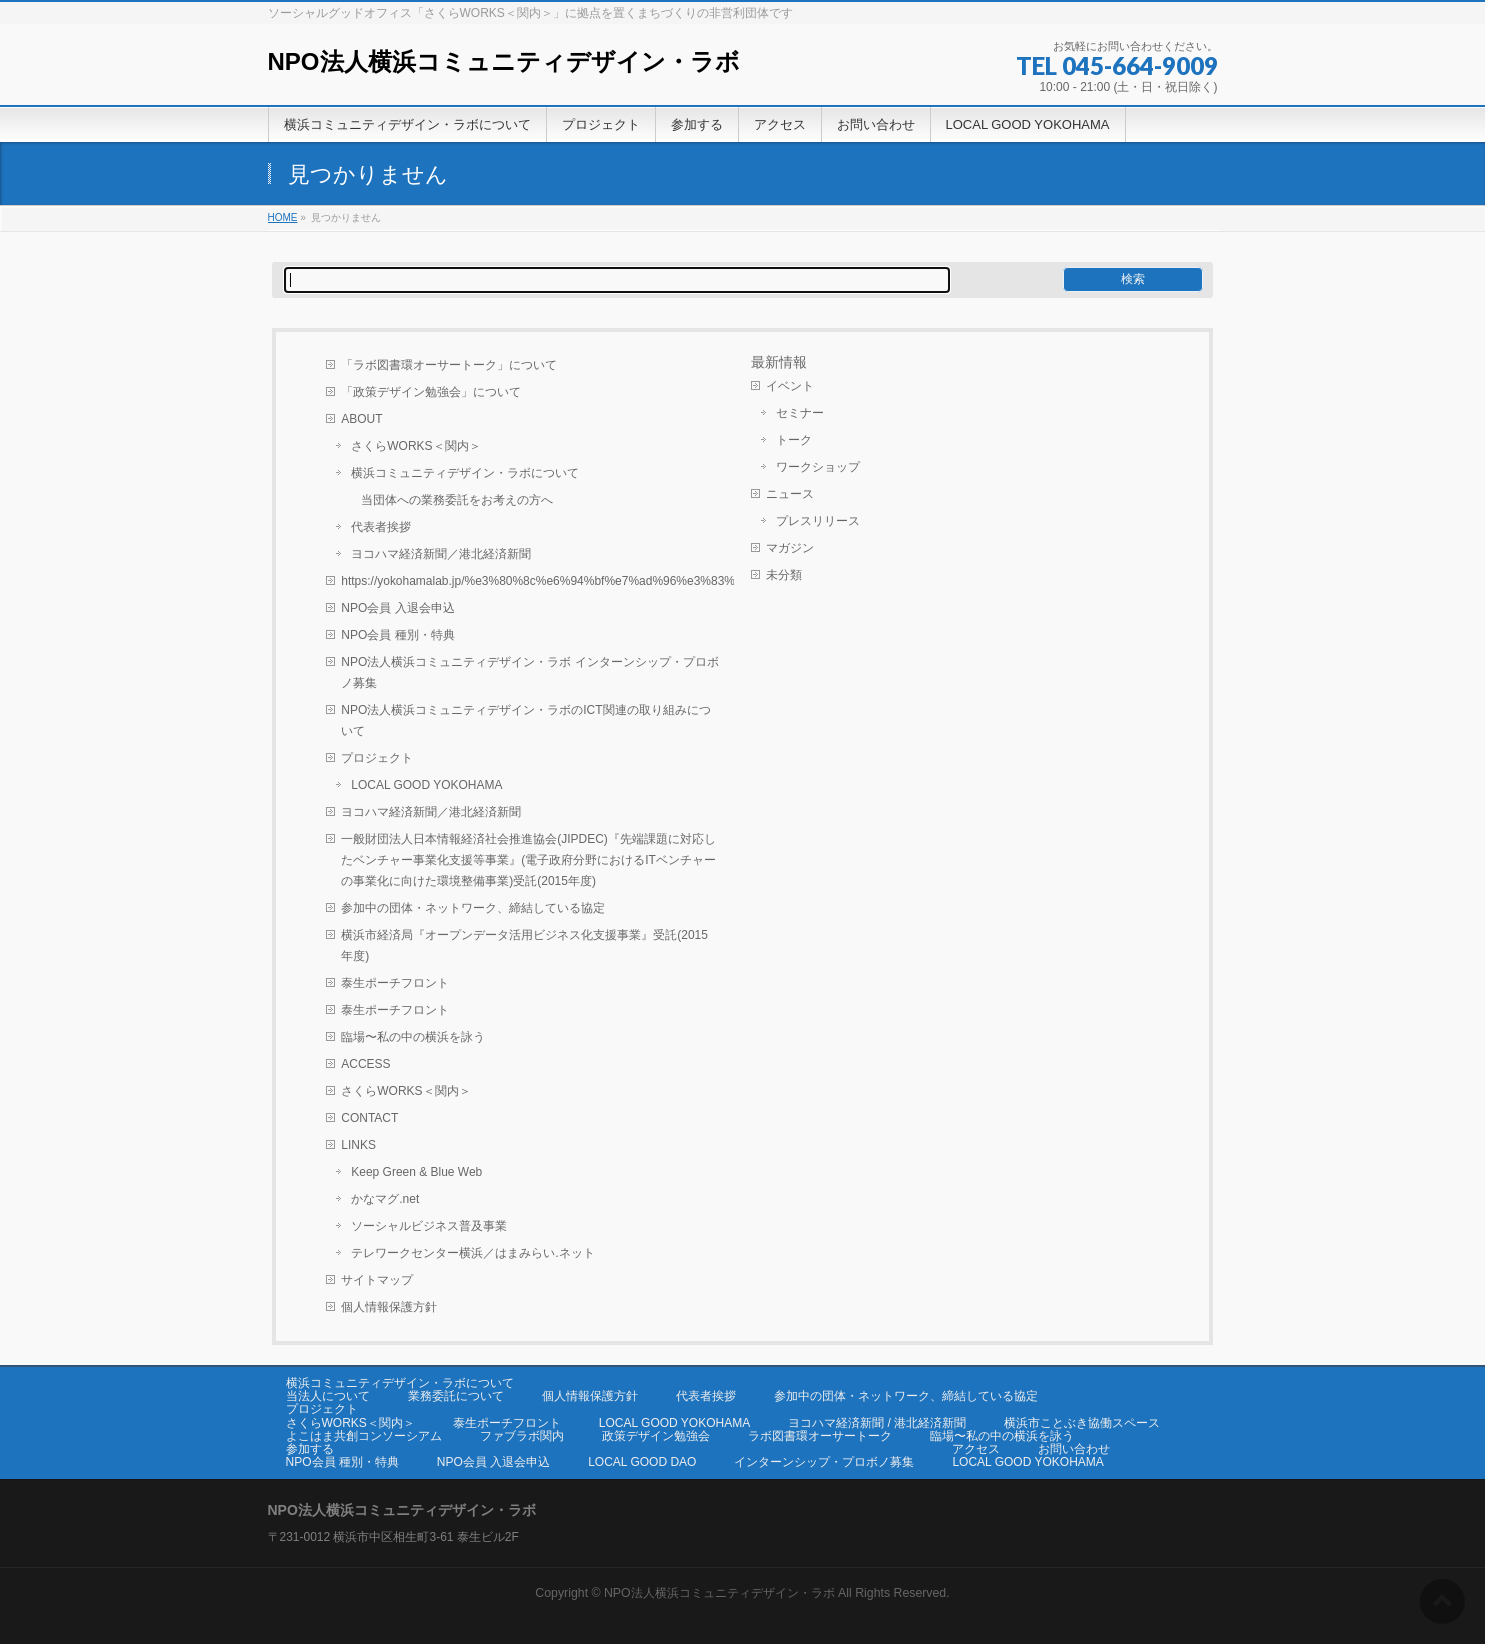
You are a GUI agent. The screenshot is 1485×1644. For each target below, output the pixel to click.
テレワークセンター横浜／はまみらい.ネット (472, 1253)
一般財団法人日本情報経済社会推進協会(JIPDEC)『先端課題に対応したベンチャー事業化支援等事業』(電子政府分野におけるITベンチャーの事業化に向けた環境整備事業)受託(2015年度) (528, 860)
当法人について (328, 1396)
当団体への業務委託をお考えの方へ (457, 500)
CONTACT (369, 1118)
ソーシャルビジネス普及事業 (429, 1226)
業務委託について (456, 1396)
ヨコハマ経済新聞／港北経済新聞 (441, 554)
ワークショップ (818, 467)
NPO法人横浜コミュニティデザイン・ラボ (504, 61)
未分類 (784, 575)
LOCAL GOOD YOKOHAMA (426, 785)
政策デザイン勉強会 (656, 1436)
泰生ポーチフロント (395, 983)
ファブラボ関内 (522, 1436)
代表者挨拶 (381, 527)
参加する (310, 1449)
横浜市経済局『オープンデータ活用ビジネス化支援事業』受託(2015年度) (524, 945)
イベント (790, 386)
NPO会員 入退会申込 (397, 608)
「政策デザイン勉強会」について (431, 392)
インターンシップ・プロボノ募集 (824, 1462)
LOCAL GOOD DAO (642, 1462)
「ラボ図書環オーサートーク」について (449, 365)
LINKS (358, 1145)
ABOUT (361, 419)
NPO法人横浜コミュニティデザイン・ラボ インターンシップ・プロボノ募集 (529, 672)
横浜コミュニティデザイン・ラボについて (465, 473)
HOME (283, 217)
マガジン (790, 548)
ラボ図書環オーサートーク (820, 1436)
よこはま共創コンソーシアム (364, 1436)
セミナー (800, 413)
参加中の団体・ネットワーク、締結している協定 (473, 908)
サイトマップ (377, 1280)
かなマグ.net (385, 1199)
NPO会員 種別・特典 (397, 635)
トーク (794, 440)
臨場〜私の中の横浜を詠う (413, 1037)
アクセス (976, 1449)
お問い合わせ (1074, 1449)
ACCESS (365, 1064)
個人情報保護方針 (389, 1307)
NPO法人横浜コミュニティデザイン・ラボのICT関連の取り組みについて (525, 720)
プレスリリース (818, 521)
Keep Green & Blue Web (416, 1172)
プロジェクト (377, 758)
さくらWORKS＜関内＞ (415, 446)
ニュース (790, 494)
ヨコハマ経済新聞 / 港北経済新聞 (877, 1423)
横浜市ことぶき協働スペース (1082, 1423)
